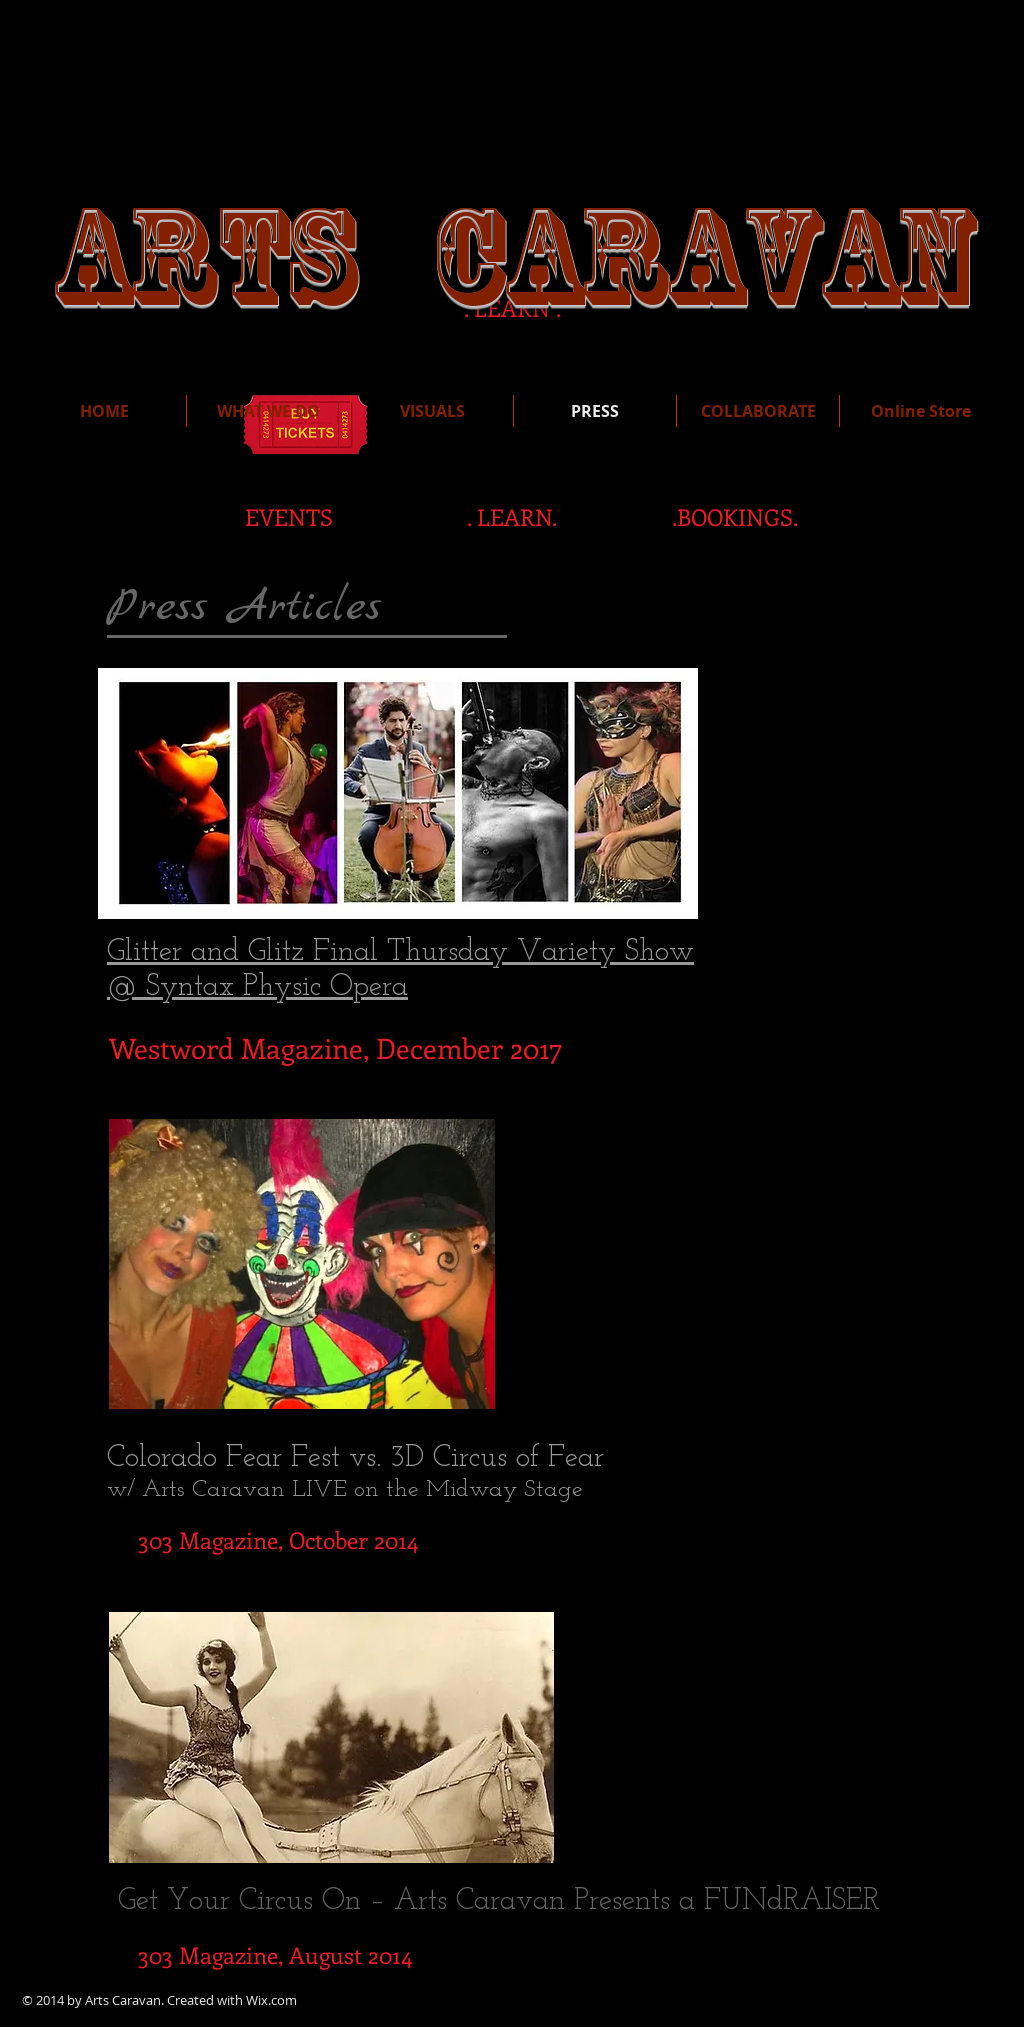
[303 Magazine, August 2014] (275, 1955)
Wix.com (271, 2000)
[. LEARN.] (512, 517)
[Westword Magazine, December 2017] (335, 1048)
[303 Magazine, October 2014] (277, 1540)
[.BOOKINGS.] (735, 517)
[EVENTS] (289, 517)
